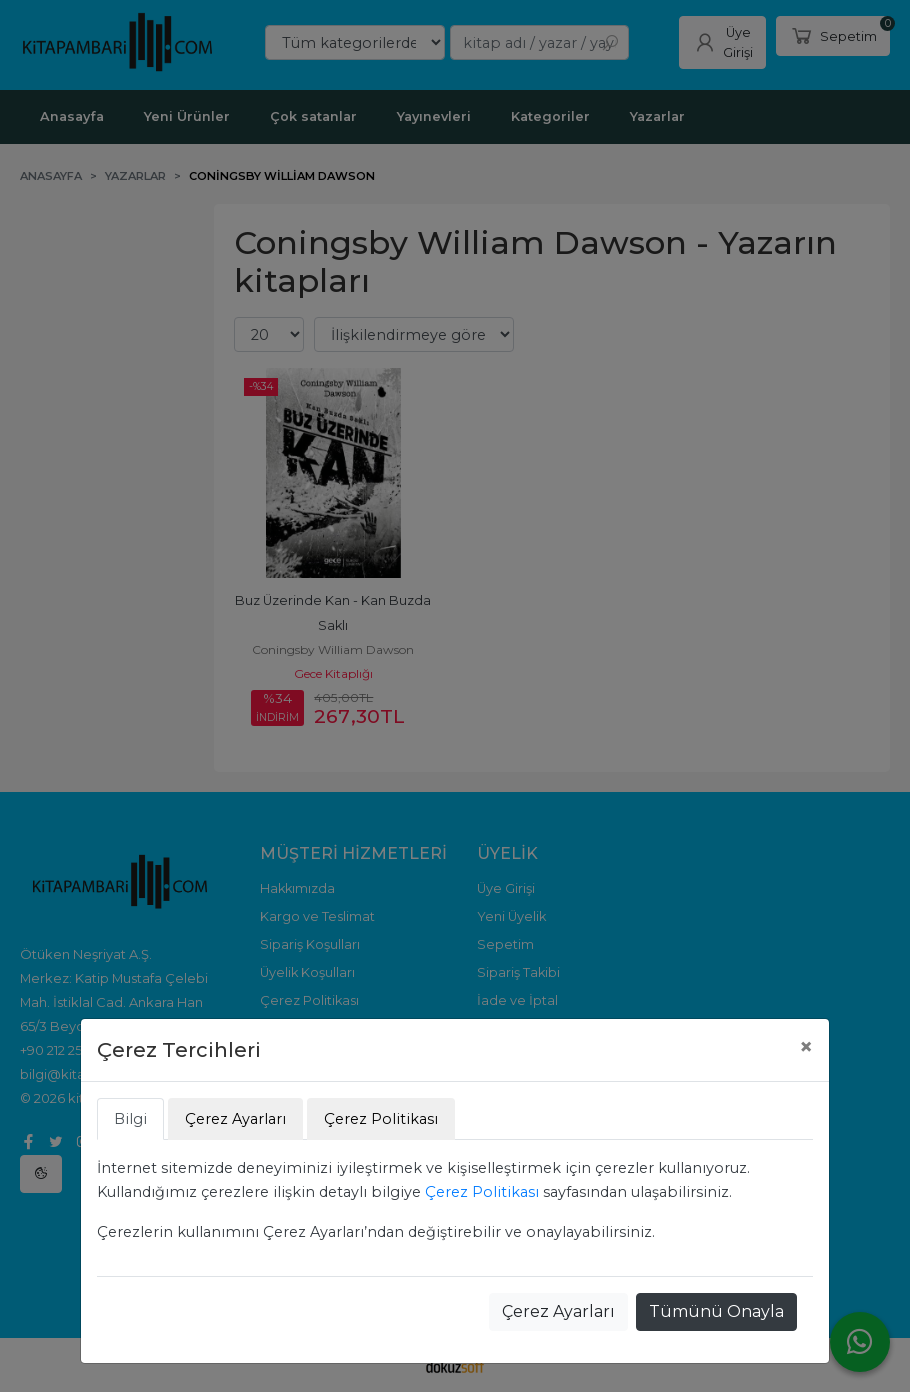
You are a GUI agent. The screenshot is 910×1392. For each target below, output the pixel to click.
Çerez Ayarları (558, 1311)
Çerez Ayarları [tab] (235, 1119)
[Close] (806, 1047)
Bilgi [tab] (130, 1119)
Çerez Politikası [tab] (381, 1119)
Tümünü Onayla (716, 1311)
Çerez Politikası (482, 1192)
